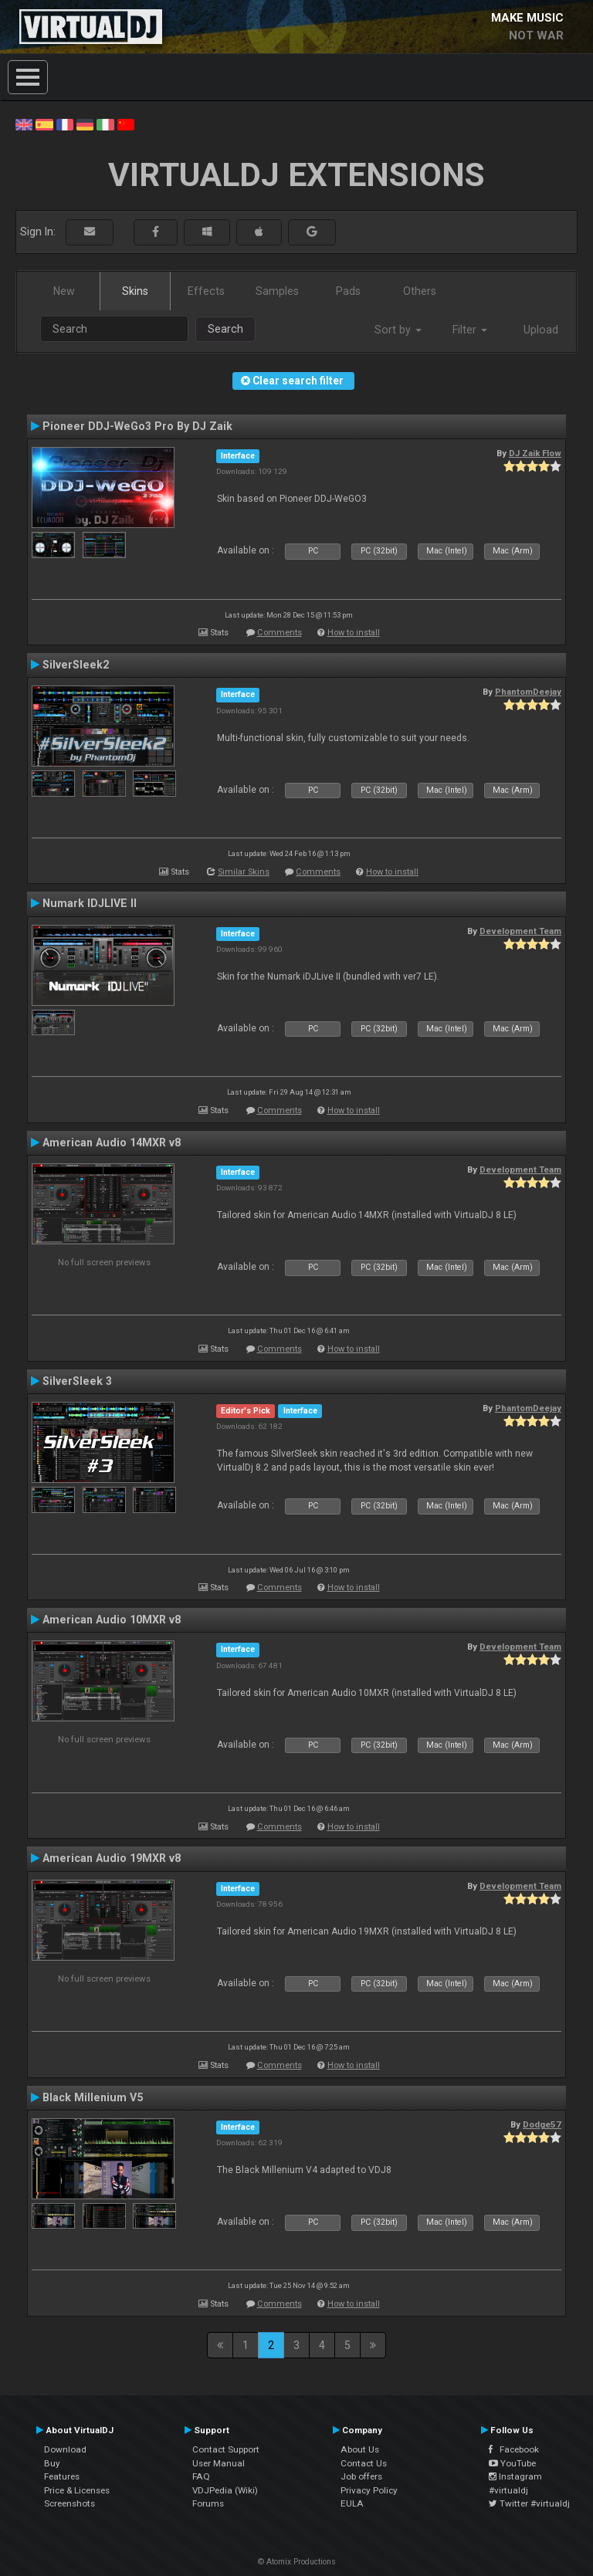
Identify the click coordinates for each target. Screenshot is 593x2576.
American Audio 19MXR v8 (111, 1858)
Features (62, 2476)
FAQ (201, 2476)
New (64, 291)
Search (225, 329)
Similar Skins (243, 872)
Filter (469, 329)
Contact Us (364, 2463)
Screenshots (69, 2503)
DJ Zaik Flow (535, 453)
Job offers (361, 2476)
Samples (277, 291)
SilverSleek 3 (77, 1381)
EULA (352, 2503)
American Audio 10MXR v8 (111, 1619)
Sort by (398, 329)
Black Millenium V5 (92, 2097)
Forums (208, 2503)
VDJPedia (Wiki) (225, 2490)
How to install (353, 633)
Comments (279, 633)
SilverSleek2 (75, 664)
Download (65, 2449)
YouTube (512, 2463)
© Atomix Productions (297, 2562)
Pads (348, 291)
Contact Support (225, 2449)
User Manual (218, 2463)
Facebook (514, 2449)
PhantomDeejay (528, 691)
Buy (52, 2463)
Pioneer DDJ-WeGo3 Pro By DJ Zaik (137, 426)
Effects (206, 291)
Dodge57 (542, 2124)
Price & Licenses (77, 2490)
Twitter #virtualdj (529, 2503)
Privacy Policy (369, 2490)
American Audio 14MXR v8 (111, 1142)
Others (419, 291)
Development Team (520, 931)
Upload (541, 329)
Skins (135, 291)
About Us (360, 2449)
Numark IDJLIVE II (89, 903)
